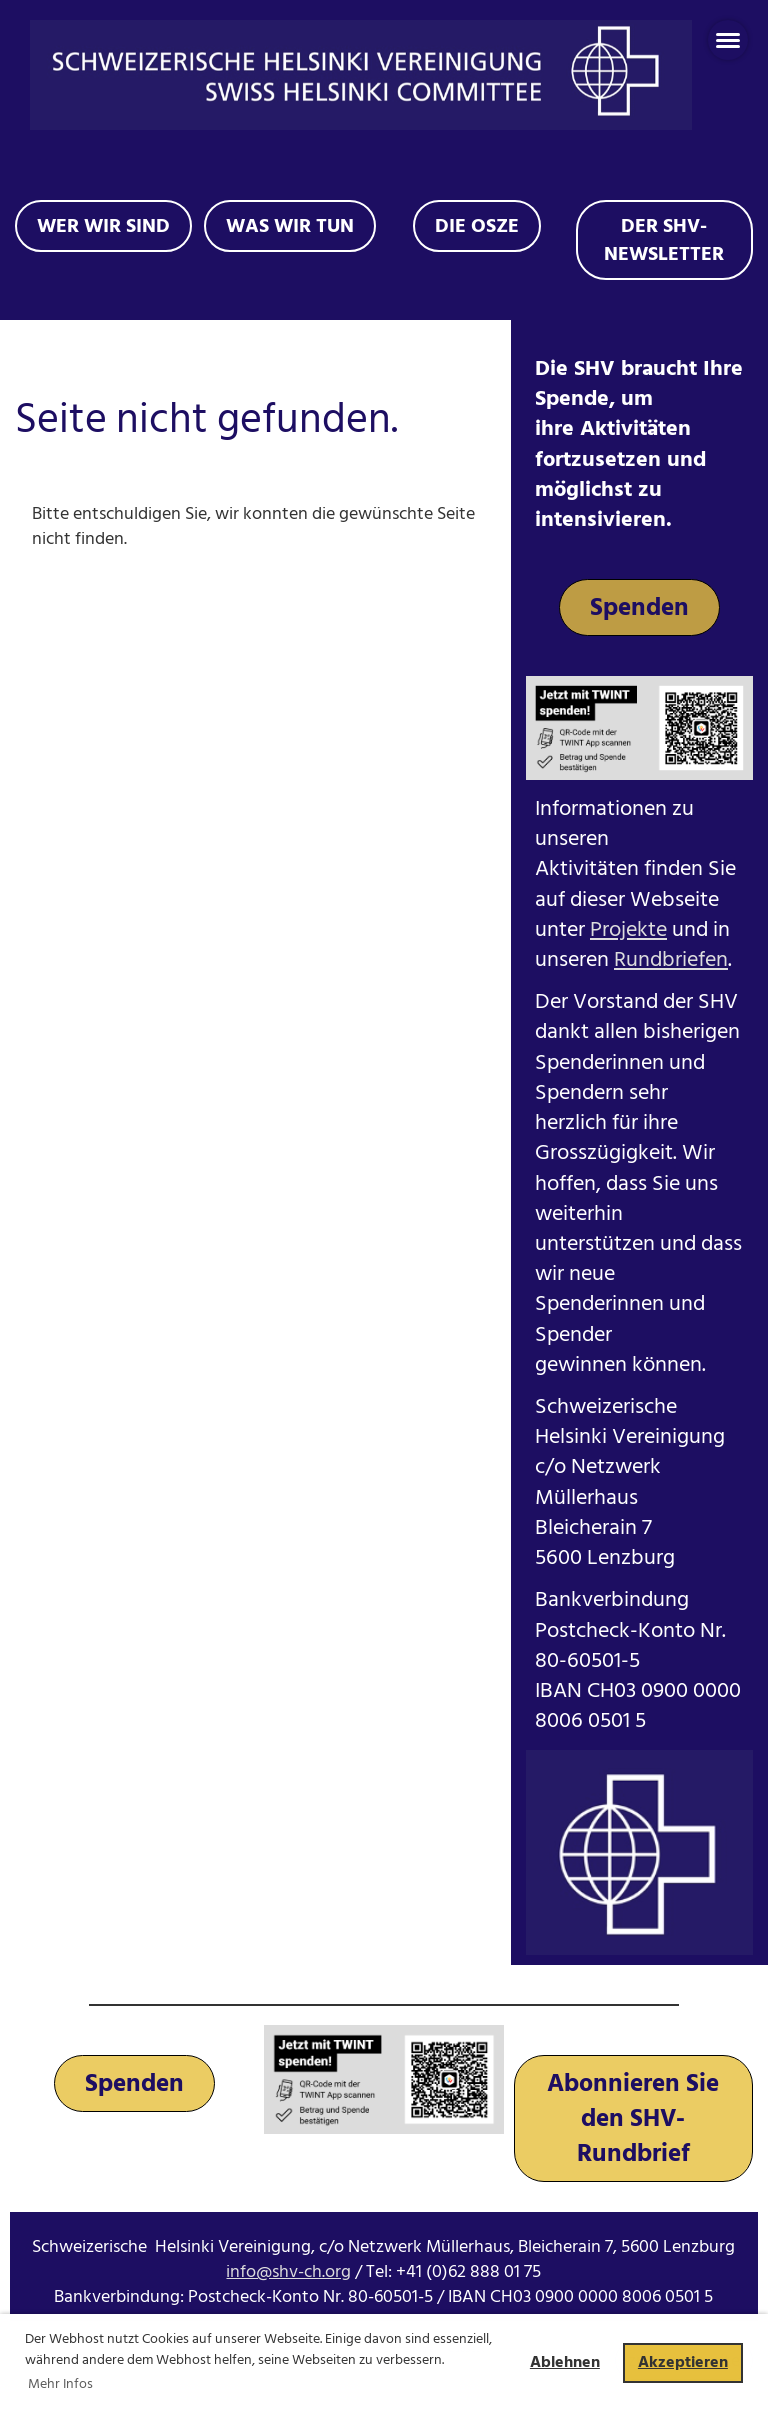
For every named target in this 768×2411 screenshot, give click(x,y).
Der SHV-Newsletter (664, 240)
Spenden (639, 607)
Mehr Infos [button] (60, 2383)
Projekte (628, 929)
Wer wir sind (103, 226)
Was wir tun (290, 226)
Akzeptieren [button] (683, 2362)
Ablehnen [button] (565, 2362)
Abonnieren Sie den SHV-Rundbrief (633, 2118)
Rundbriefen (671, 959)
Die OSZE (477, 226)
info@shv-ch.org (288, 2271)
